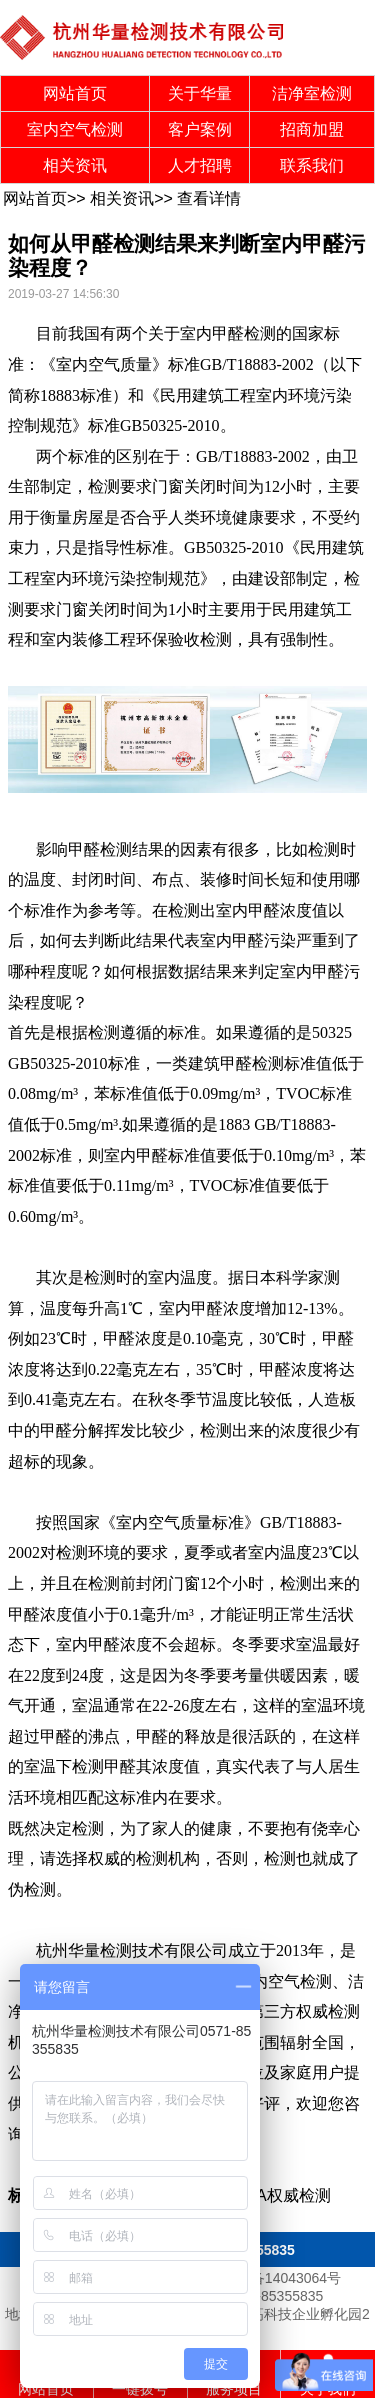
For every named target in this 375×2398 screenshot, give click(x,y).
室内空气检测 (75, 129)
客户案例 (200, 129)
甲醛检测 (244, 333)
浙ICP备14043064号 (278, 2278)
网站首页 (75, 93)
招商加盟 (312, 129)
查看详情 (209, 198)
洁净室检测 (312, 93)
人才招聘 (200, 165)
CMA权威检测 (281, 2195)
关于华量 (200, 93)
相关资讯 (75, 165)
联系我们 (312, 165)
